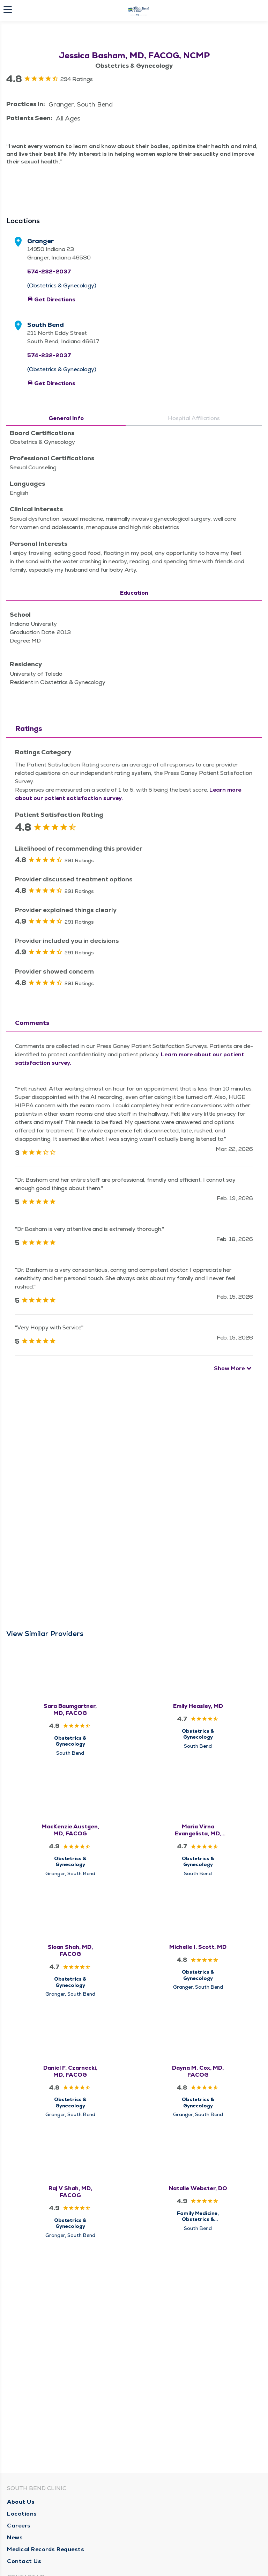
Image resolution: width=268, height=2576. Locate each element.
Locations (22, 2513)
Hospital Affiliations (194, 669)
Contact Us (24, 2561)
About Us (21, 2501)
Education (134, 843)
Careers (19, 2525)
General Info (66, 669)
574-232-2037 (49, 522)
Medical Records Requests (45, 2549)
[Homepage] (138, 10)
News (15, 2537)
